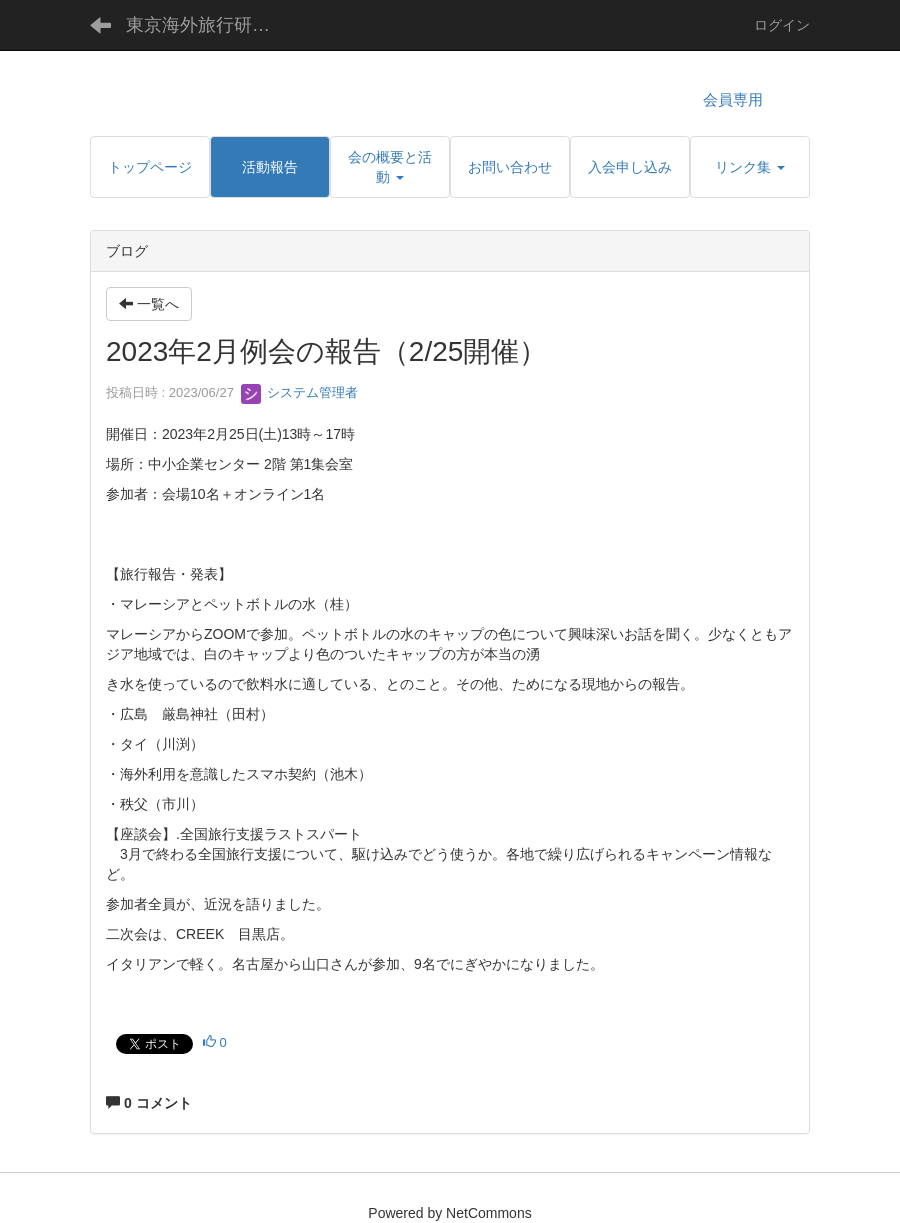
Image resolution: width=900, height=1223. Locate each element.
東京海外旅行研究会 (207, 25)
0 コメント (149, 1103)
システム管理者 (299, 392)
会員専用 (733, 100)
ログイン (782, 25)
